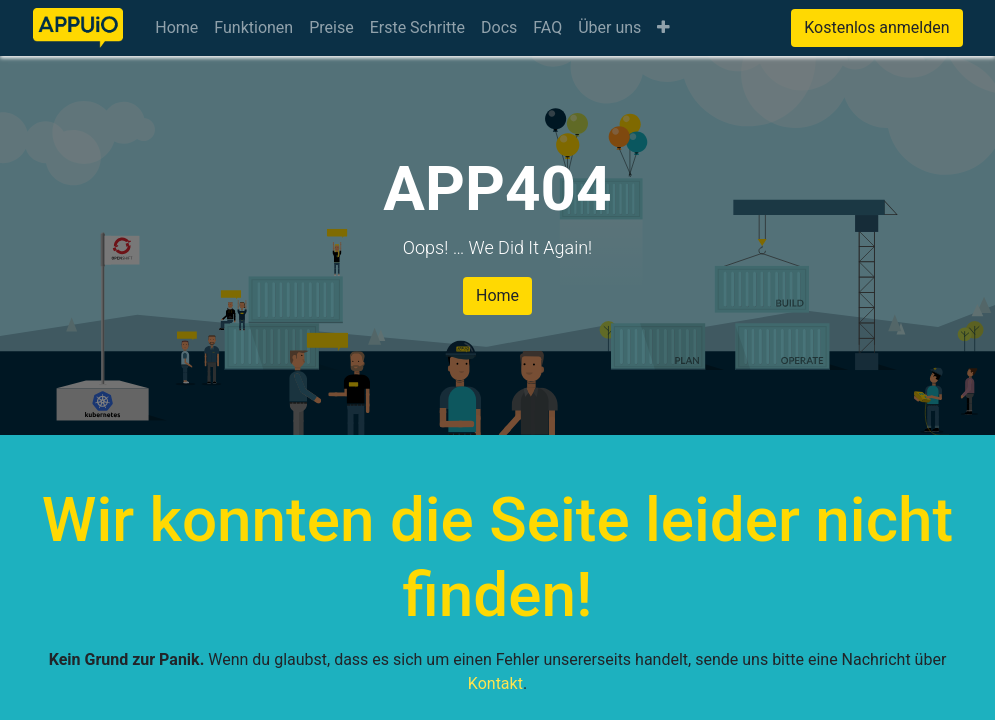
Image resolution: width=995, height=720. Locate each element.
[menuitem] (176, 28)
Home (497, 295)
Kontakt (495, 683)
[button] (663, 28)
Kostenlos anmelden (876, 27)
